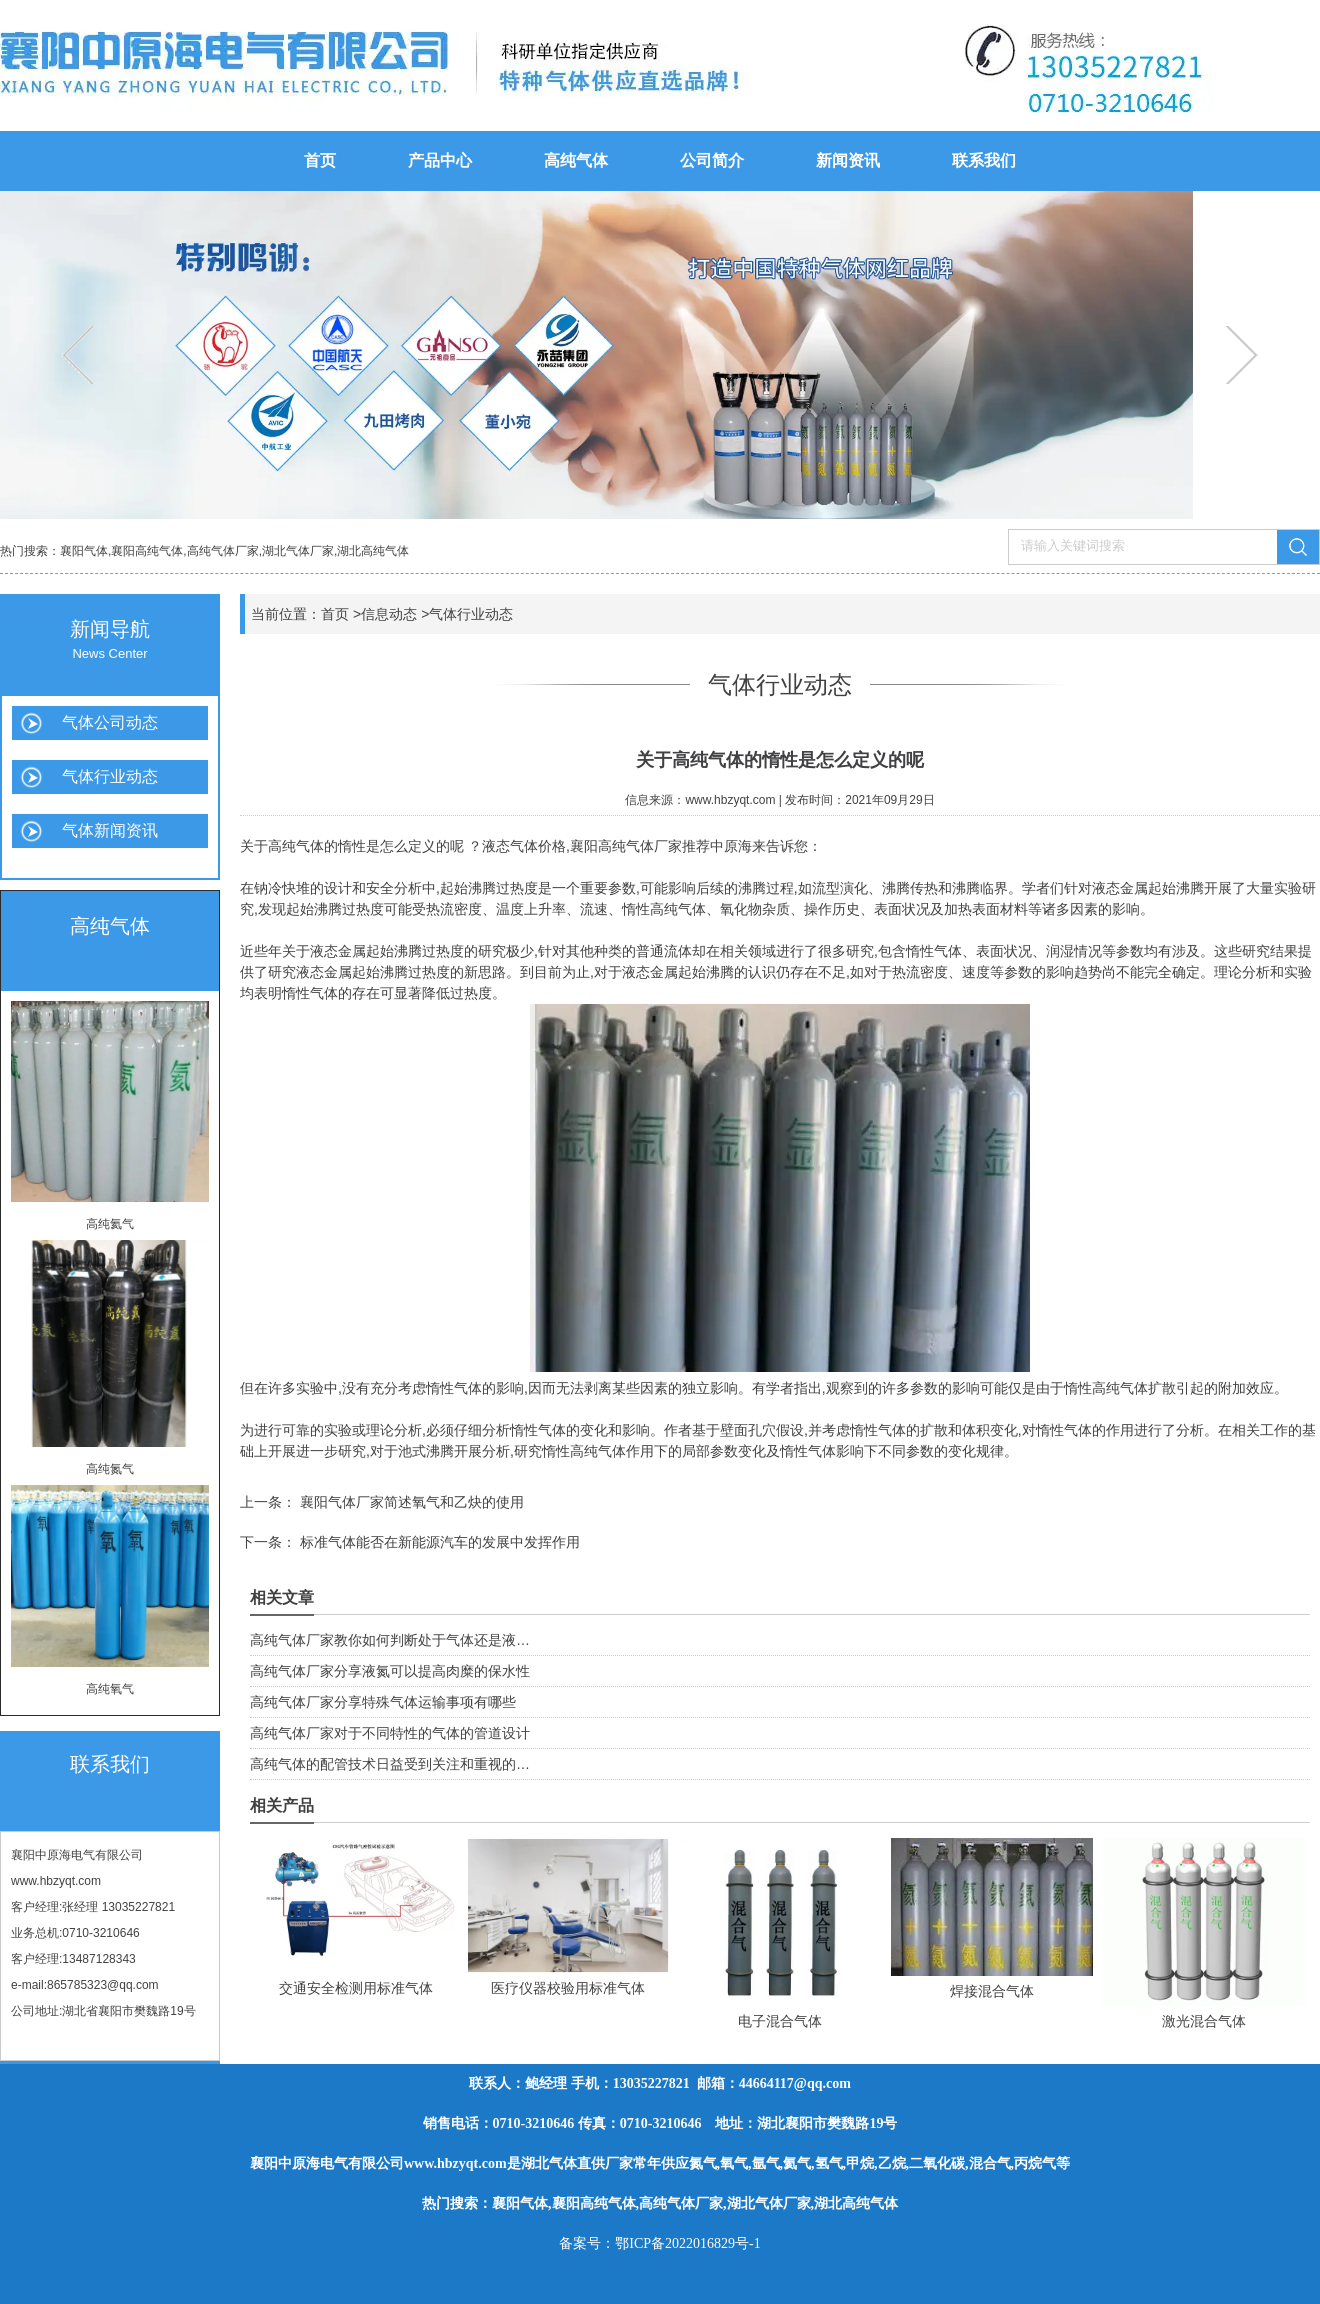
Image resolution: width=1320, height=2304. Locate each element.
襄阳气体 (84, 551)
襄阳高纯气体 (147, 551)
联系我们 (984, 160)
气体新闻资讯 (110, 830)
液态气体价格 (524, 846)
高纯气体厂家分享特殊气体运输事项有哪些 (383, 1702)
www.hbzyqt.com (56, 1881)
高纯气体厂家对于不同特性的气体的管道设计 (390, 1733)
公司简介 (712, 160)
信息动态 (389, 614)
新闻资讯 (848, 160)
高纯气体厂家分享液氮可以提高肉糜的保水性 (390, 1671)
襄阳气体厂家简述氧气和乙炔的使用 (410, 1502)
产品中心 (440, 160)
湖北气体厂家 (298, 551)
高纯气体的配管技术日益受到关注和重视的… (390, 1764)
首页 (320, 160)
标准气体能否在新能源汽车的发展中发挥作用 (438, 1542)
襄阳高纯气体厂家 (626, 846)
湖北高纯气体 (373, 551)
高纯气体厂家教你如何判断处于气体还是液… (390, 1640)
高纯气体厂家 (223, 551)
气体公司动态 (110, 722)
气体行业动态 (110, 776)
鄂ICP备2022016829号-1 (687, 2243)
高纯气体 (576, 160)
